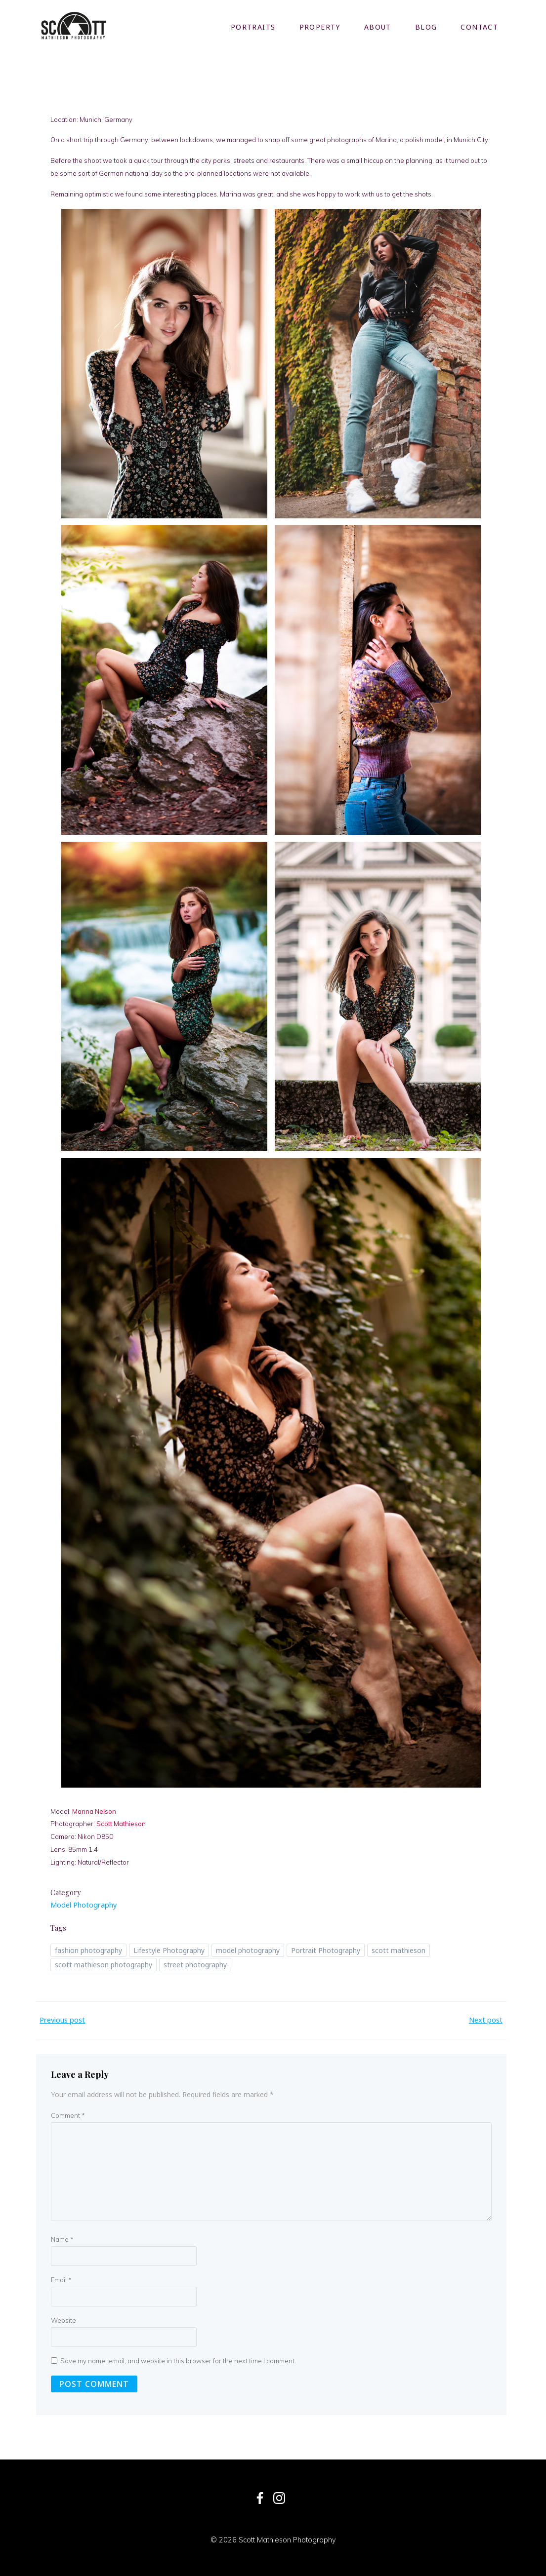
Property (319, 27)
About (377, 27)
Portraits (253, 27)
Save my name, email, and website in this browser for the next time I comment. (178, 2359)
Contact (480, 27)
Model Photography (84, 1903)
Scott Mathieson (121, 1822)
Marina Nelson (95, 1809)
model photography (248, 1948)
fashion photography (89, 1948)
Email (61, 2278)
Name (62, 2238)
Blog (426, 27)
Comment (68, 2114)
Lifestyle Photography (169, 1948)
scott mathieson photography (104, 1963)
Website (63, 2319)
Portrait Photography (326, 1948)
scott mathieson (399, 1948)
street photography (195, 1963)
